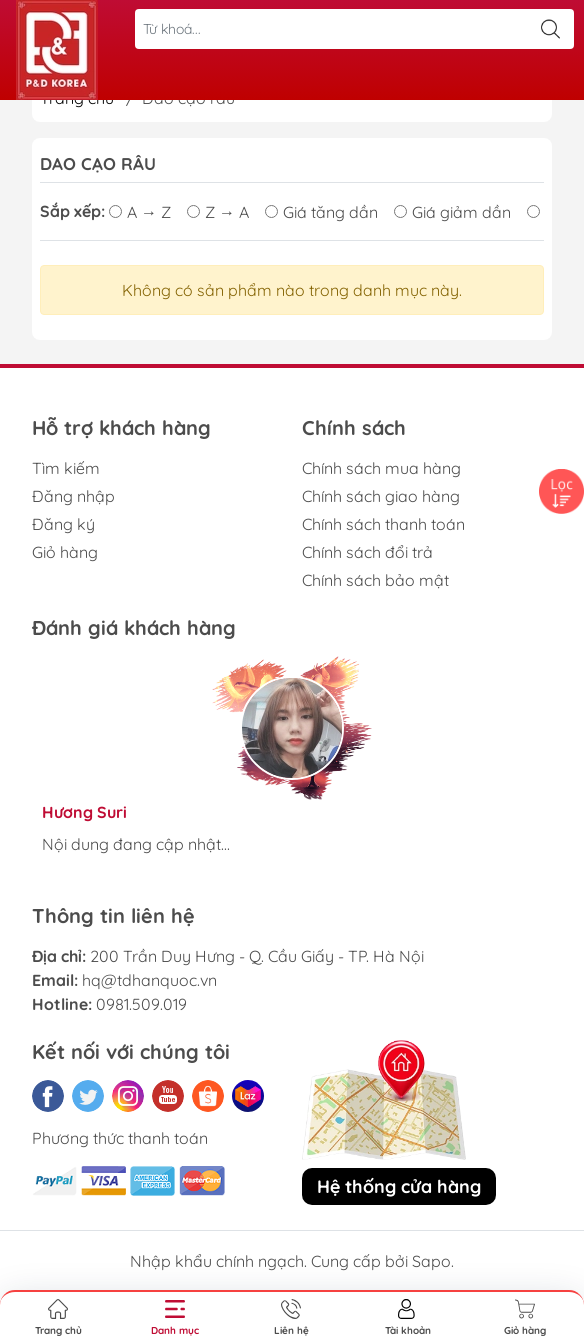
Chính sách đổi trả (367, 552)
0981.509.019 (141, 1004)
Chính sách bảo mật (375, 580)
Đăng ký (63, 524)
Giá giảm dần (452, 212)
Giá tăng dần (321, 212)
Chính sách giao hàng (381, 496)
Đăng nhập (73, 496)
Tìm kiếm (66, 468)
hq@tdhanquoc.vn (149, 980)
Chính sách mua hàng (381, 468)
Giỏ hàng (65, 552)
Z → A (218, 212)
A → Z (140, 212)
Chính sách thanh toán (383, 524)
